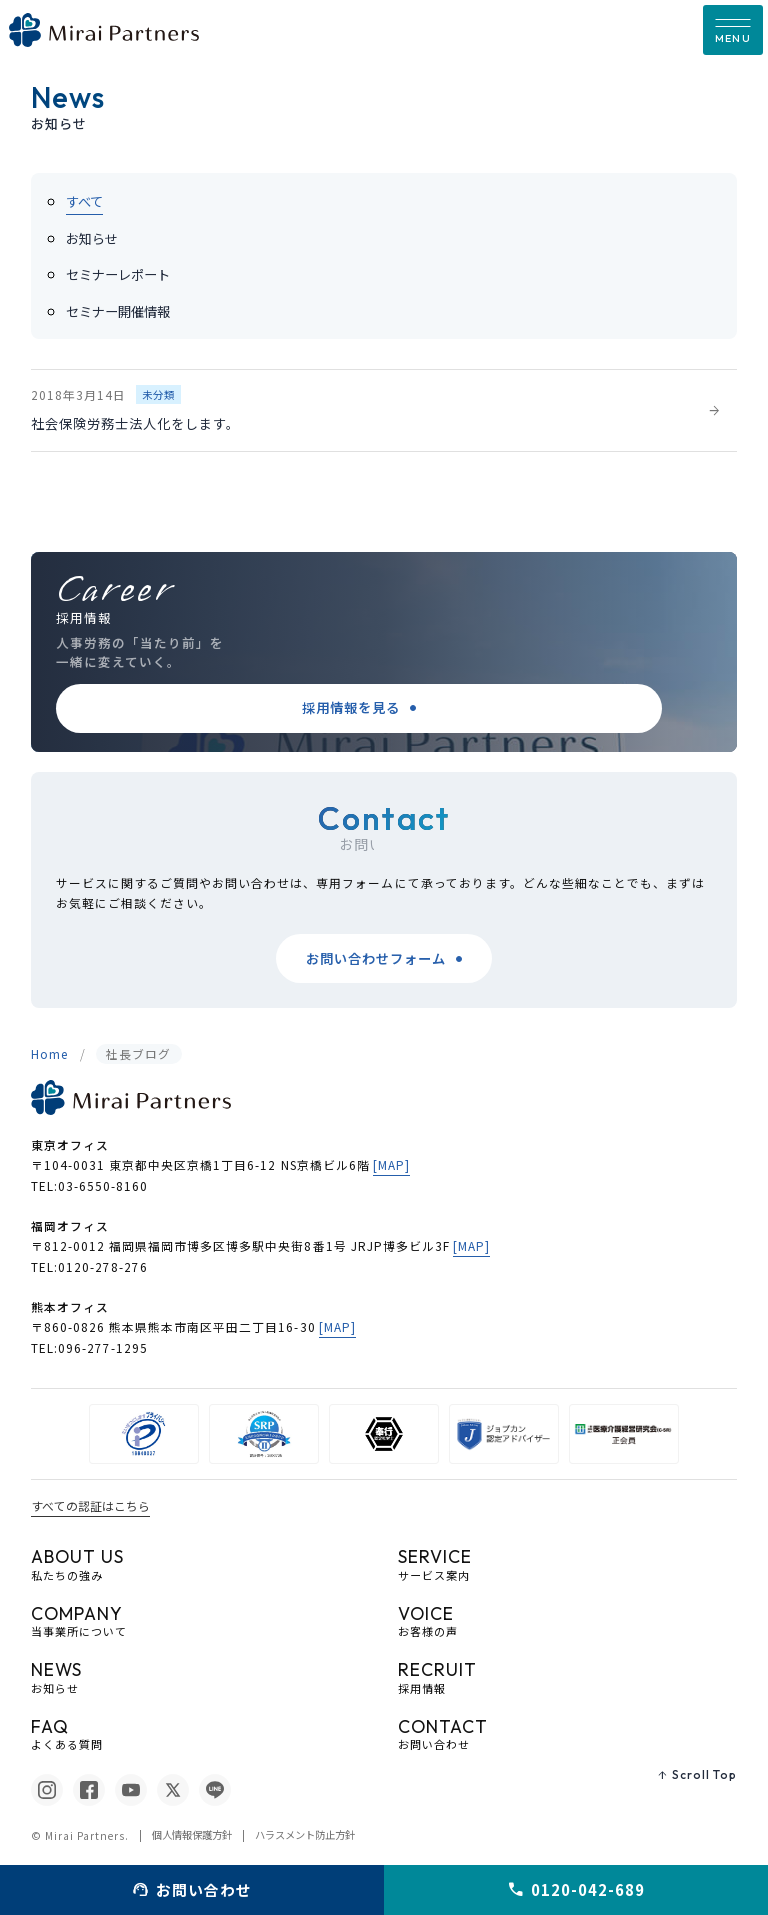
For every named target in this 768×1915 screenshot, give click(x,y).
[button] (733, 30)
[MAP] (391, 1164)
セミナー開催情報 (118, 311)
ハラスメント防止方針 (305, 1835)
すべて (84, 201)
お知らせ (92, 238)
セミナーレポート (118, 274)
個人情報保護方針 (192, 1835)
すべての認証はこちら (90, 1505)
